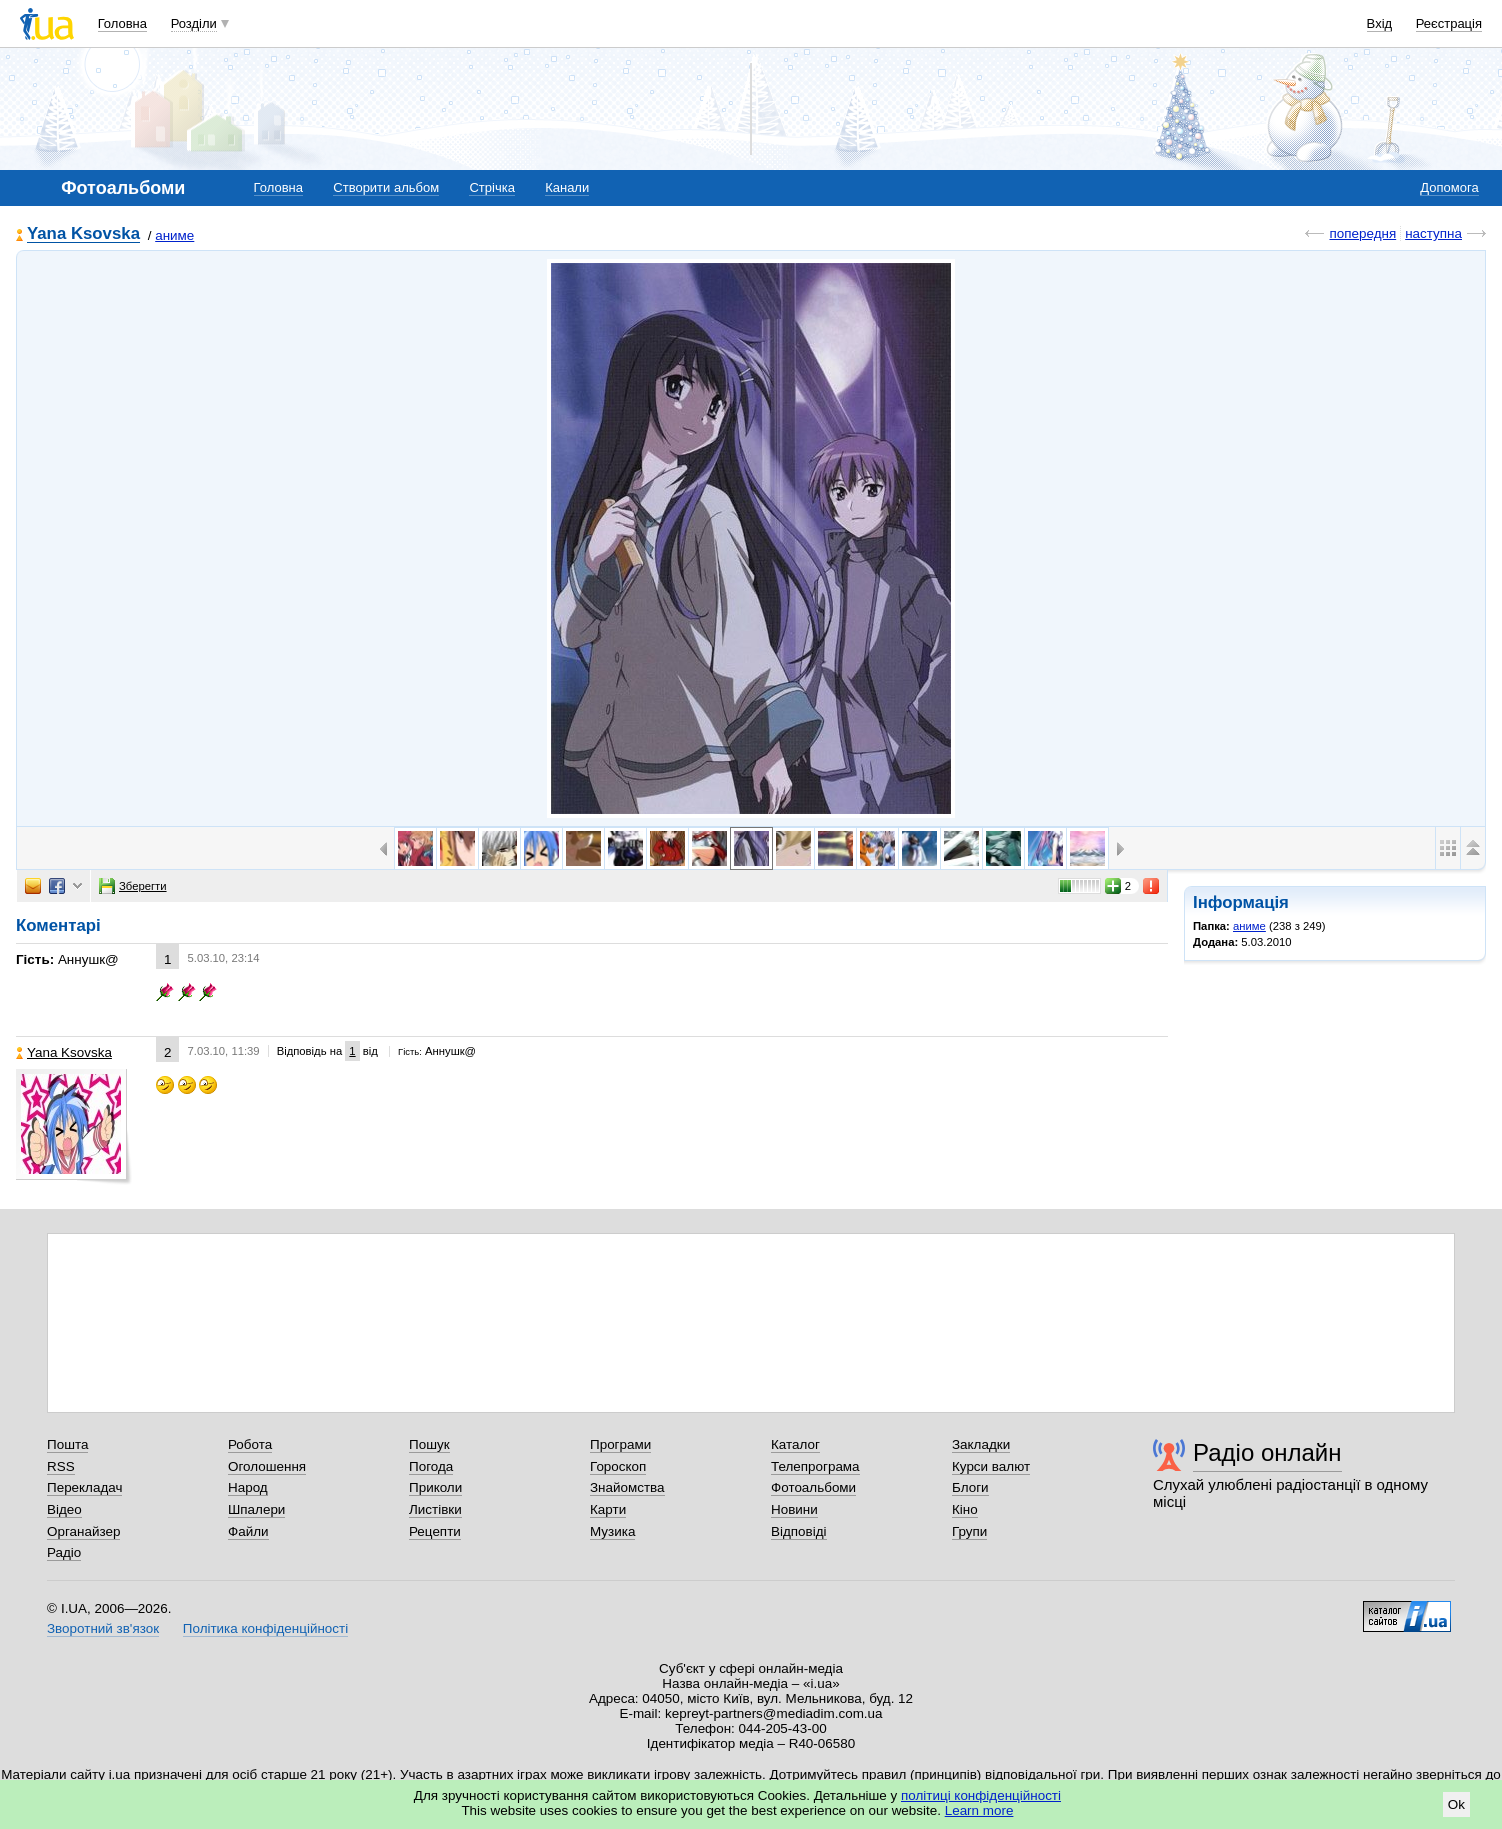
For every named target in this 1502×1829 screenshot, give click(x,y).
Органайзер (83, 1531)
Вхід (1380, 23)
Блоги (970, 1487)
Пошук (429, 1444)
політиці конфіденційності (981, 1795)
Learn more (979, 1810)
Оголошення (267, 1466)
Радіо (64, 1552)
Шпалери (256, 1509)
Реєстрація (1449, 23)
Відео (64, 1509)
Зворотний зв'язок (103, 1628)
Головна (122, 23)
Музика (612, 1531)
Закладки (981, 1444)
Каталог (795, 1444)
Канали (567, 187)
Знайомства (627, 1487)
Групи (969, 1531)
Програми (620, 1444)
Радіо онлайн (1267, 1452)
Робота (250, 1444)
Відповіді (799, 1531)
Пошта (67, 1444)
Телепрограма (815, 1466)
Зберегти (133, 886)
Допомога (1449, 187)
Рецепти (435, 1531)
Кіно (965, 1509)
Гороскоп (618, 1466)
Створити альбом (386, 187)
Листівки (435, 1509)
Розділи (194, 23)
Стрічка (491, 187)
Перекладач (84, 1487)
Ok (1456, 1804)
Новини (794, 1509)
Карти (608, 1509)
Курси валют (991, 1466)
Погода (431, 1466)
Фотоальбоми (813, 1487)
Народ (248, 1487)
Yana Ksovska (83, 234)
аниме (174, 235)
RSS (61, 1466)
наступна (1433, 233)
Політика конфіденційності (265, 1628)
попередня (1362, 233)
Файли (248, 1531)
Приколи (435, 1487)
